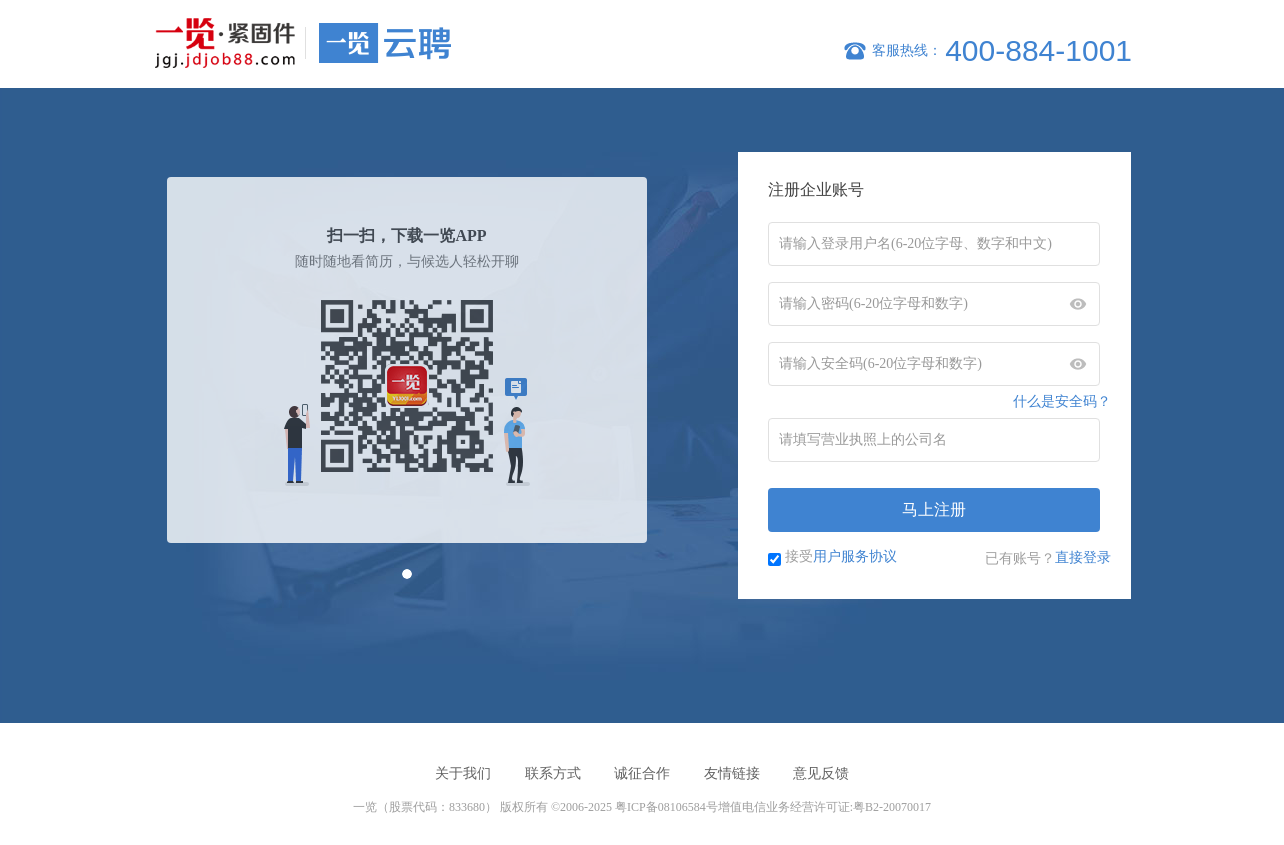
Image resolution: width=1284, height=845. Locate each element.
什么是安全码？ (1062, 401)
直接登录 (1083, 557)
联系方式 (553, 773)
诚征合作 (642, 773)
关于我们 (463, 773)
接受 (841, 556)
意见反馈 (821, 773)
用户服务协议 (855, 556)
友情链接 (732, 773)
